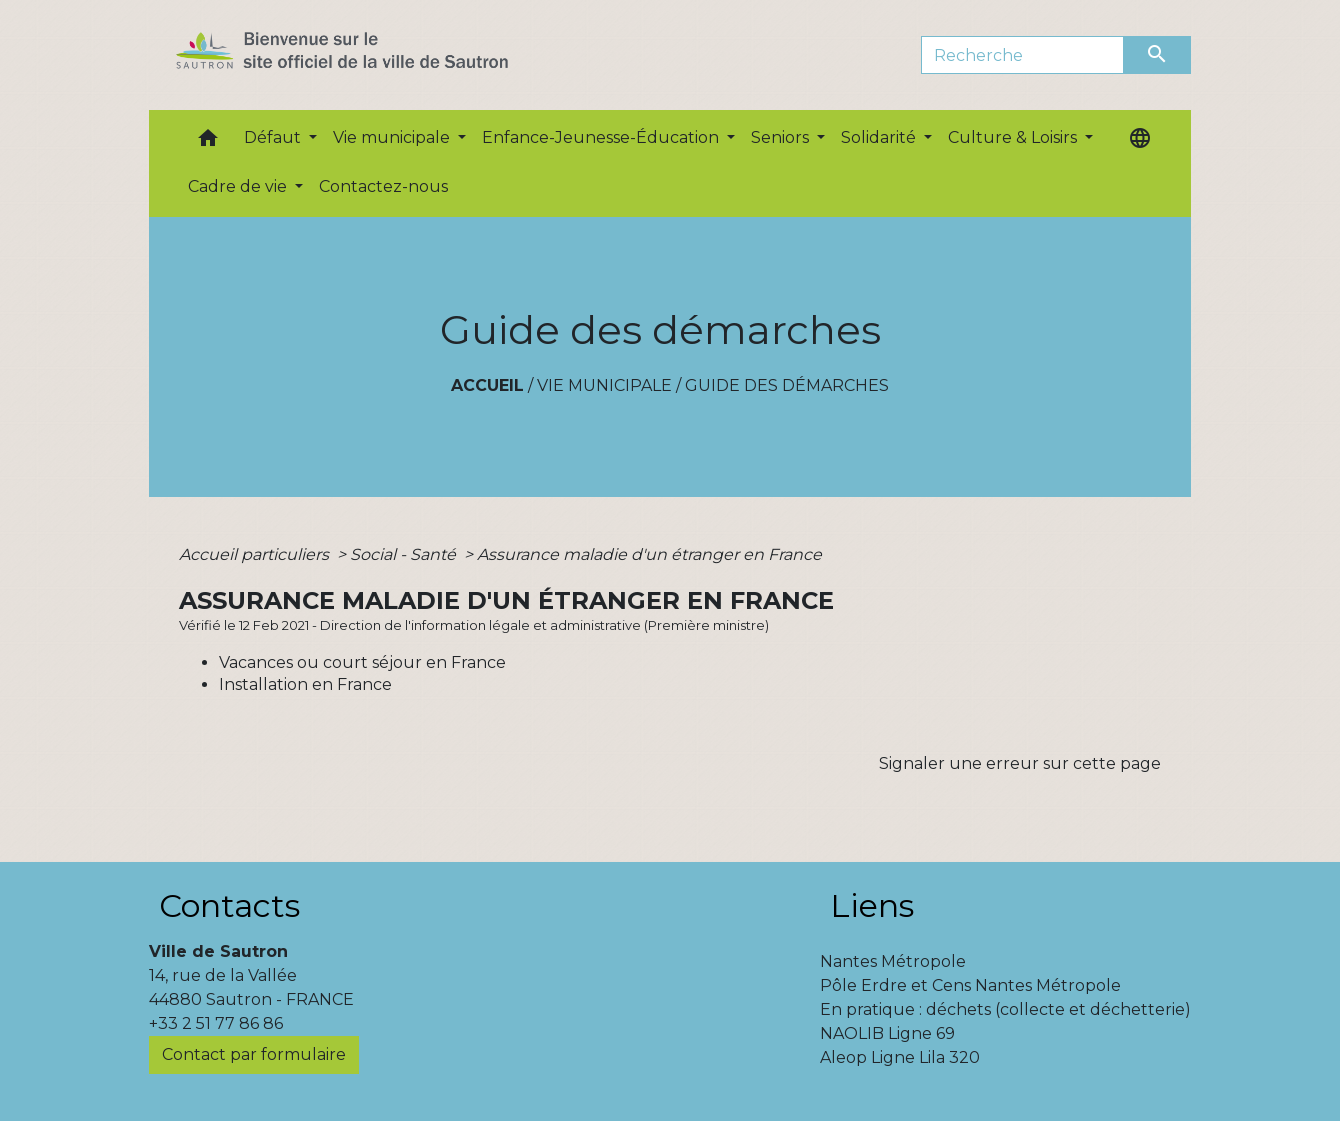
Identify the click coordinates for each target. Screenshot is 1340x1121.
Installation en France (305, 684)
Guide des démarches (787, 385)
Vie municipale (604, 385)
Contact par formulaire (254, 1054)
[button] (208, 142)
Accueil (487, 385)
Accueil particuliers (256, 554)
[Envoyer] (1158, 55)
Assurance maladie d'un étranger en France (649, 554)
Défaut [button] (274, 137)
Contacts (229, 905)
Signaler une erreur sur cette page (1020, 763)
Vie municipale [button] (393, 137)
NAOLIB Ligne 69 (887, 1033)
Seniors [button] (782, 137)
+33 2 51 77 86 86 (216, 1023)
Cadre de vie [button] (239, 186)
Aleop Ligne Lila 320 (900, 1057)
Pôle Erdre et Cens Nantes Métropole (970, 985)
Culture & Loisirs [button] (1014, 137)
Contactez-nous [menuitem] (383, 186)
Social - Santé (405, 554)
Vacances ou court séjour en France (362, 662)
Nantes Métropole (893, 961)
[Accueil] (377, 55)
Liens (872, 905)
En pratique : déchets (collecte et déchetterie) (1005, 1009)
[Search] (1022, 55)
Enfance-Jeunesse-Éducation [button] (602, 137)
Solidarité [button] (880, 137)
